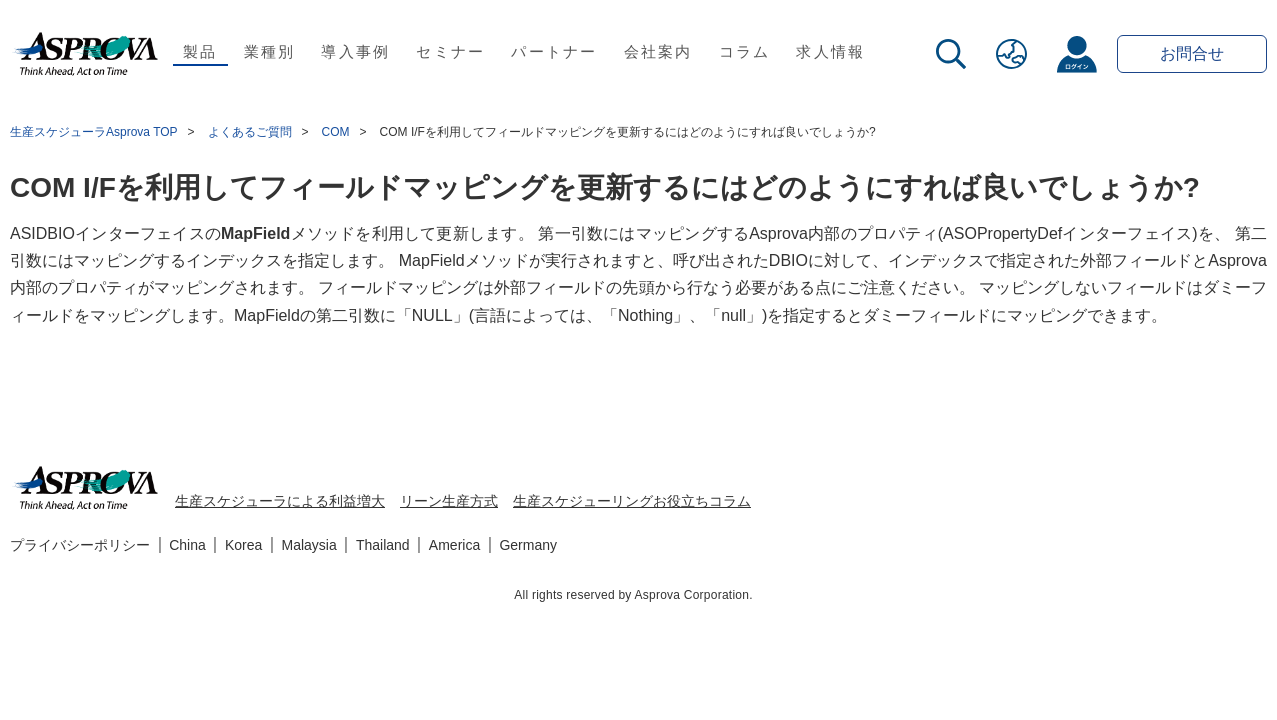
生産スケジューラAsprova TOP (94, 132)
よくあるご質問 (250, 132)
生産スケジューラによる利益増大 (280, 501)
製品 (200, 51)
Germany (528, 545)
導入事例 (355, 51)
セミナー (450, 51)
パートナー (554, 51)
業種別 (270, 51)
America (454, 545)
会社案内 (658, 51)
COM (336, 132)
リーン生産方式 (449, 501)
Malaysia (309, 545)
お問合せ (1192, 53)
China (187, 545)
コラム (745, 51)
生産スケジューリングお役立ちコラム (632, 501)
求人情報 (830, 51)
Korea (243, 545)
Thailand (383, 545)
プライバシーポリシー (80, 545)
